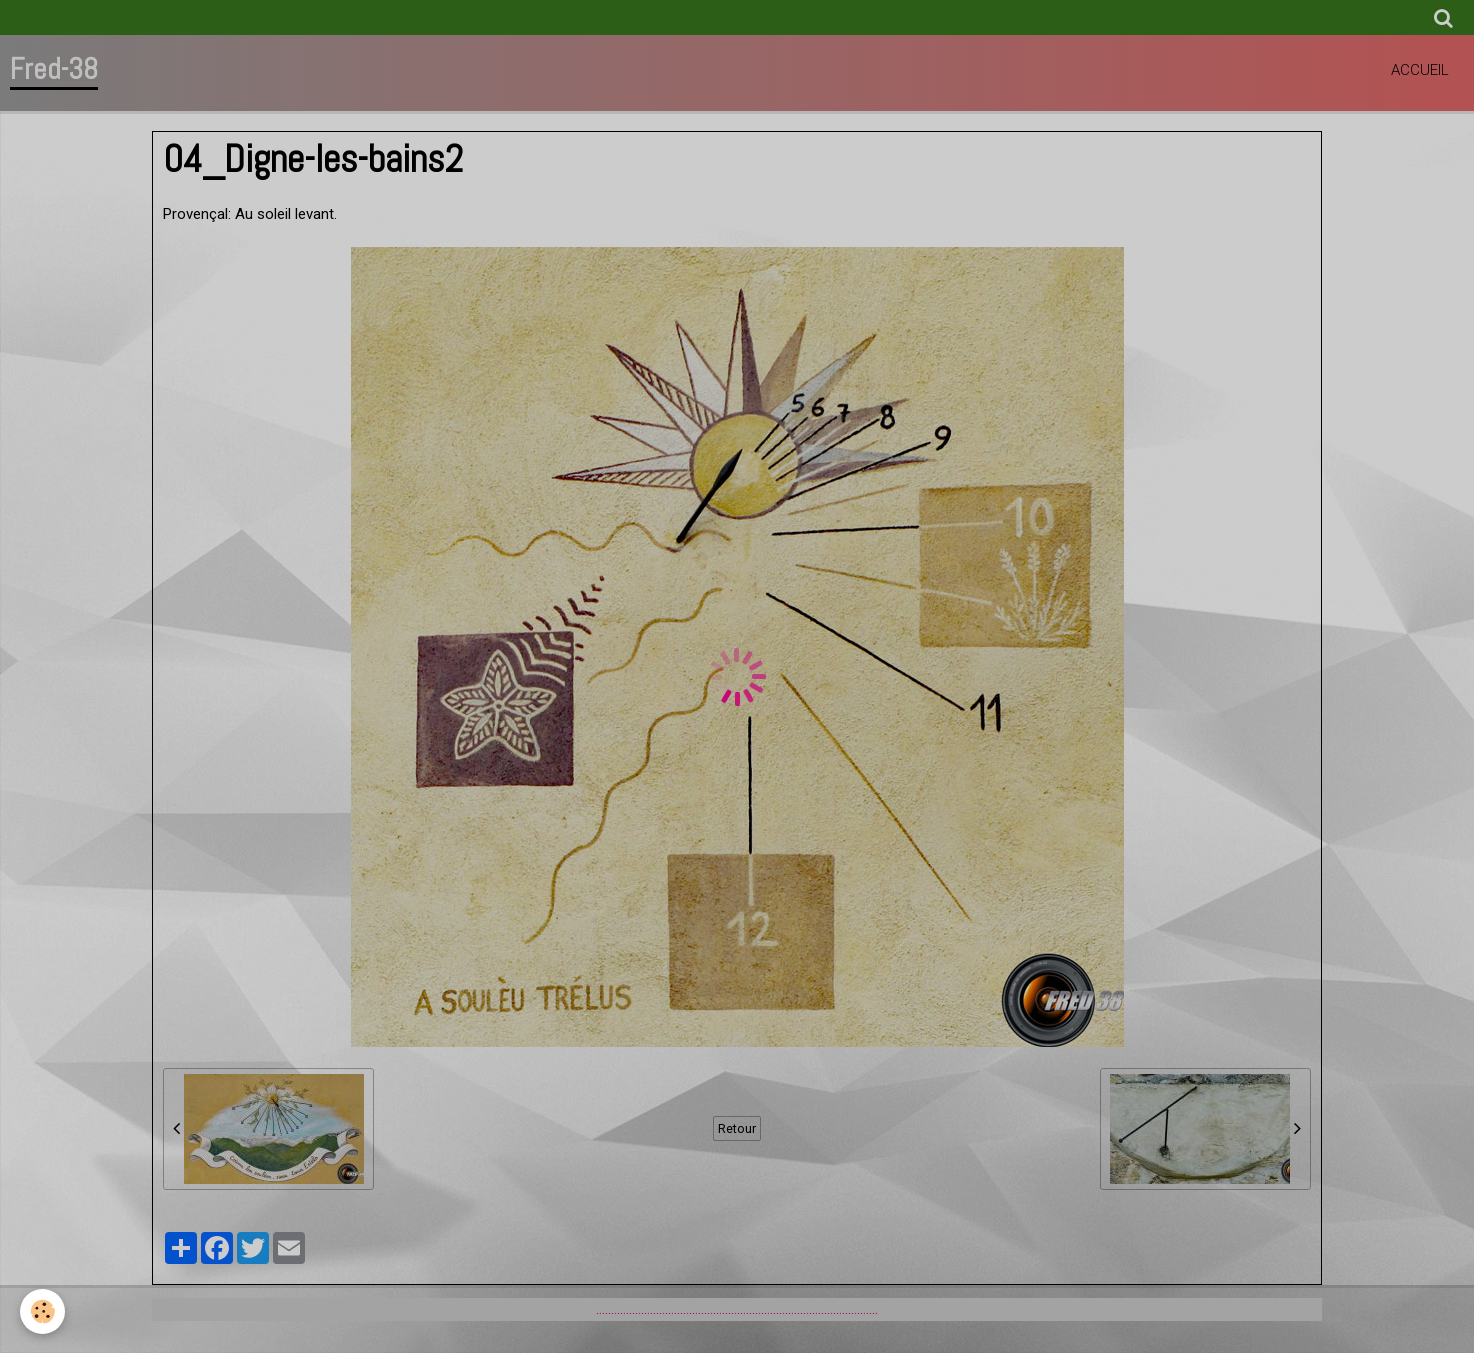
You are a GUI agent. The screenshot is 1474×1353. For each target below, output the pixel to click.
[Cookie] (42, 1311)
